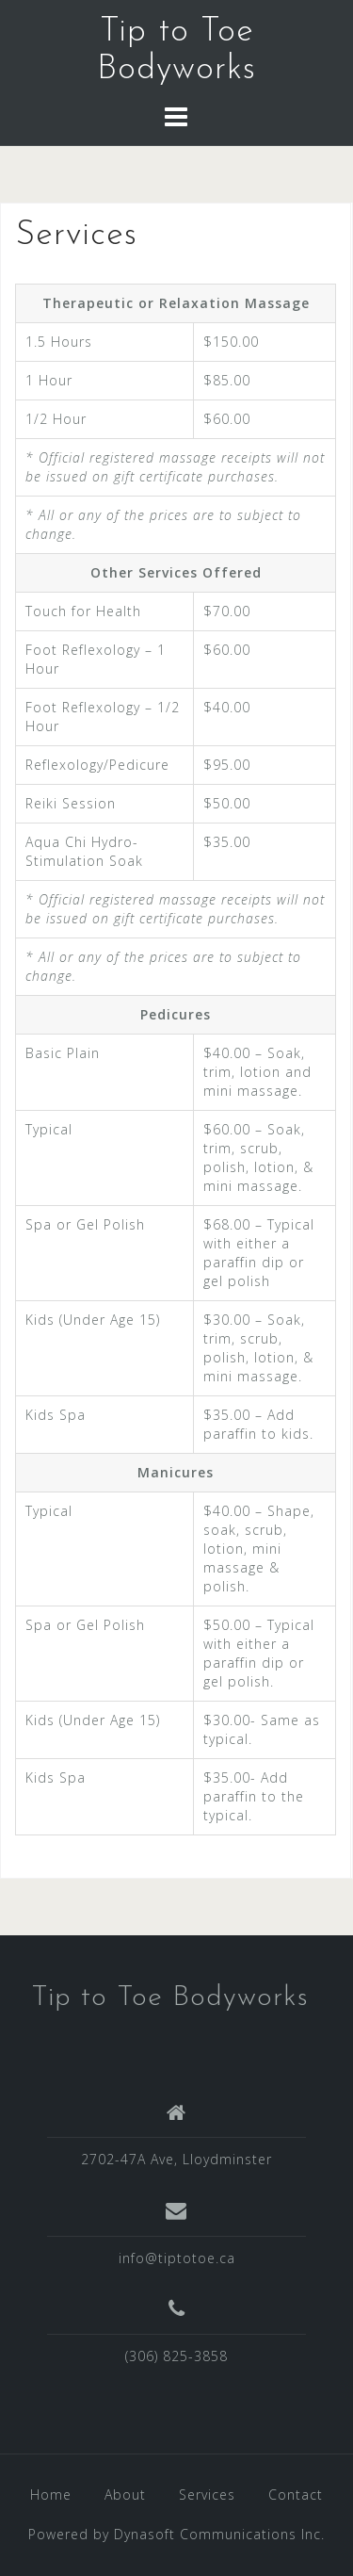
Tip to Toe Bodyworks (170, 1998)
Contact (295, 2494)
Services (207, 2494)
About (125, 2494)
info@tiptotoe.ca (177, 2258)
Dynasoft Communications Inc (217, 2534)
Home (51, 2494)
